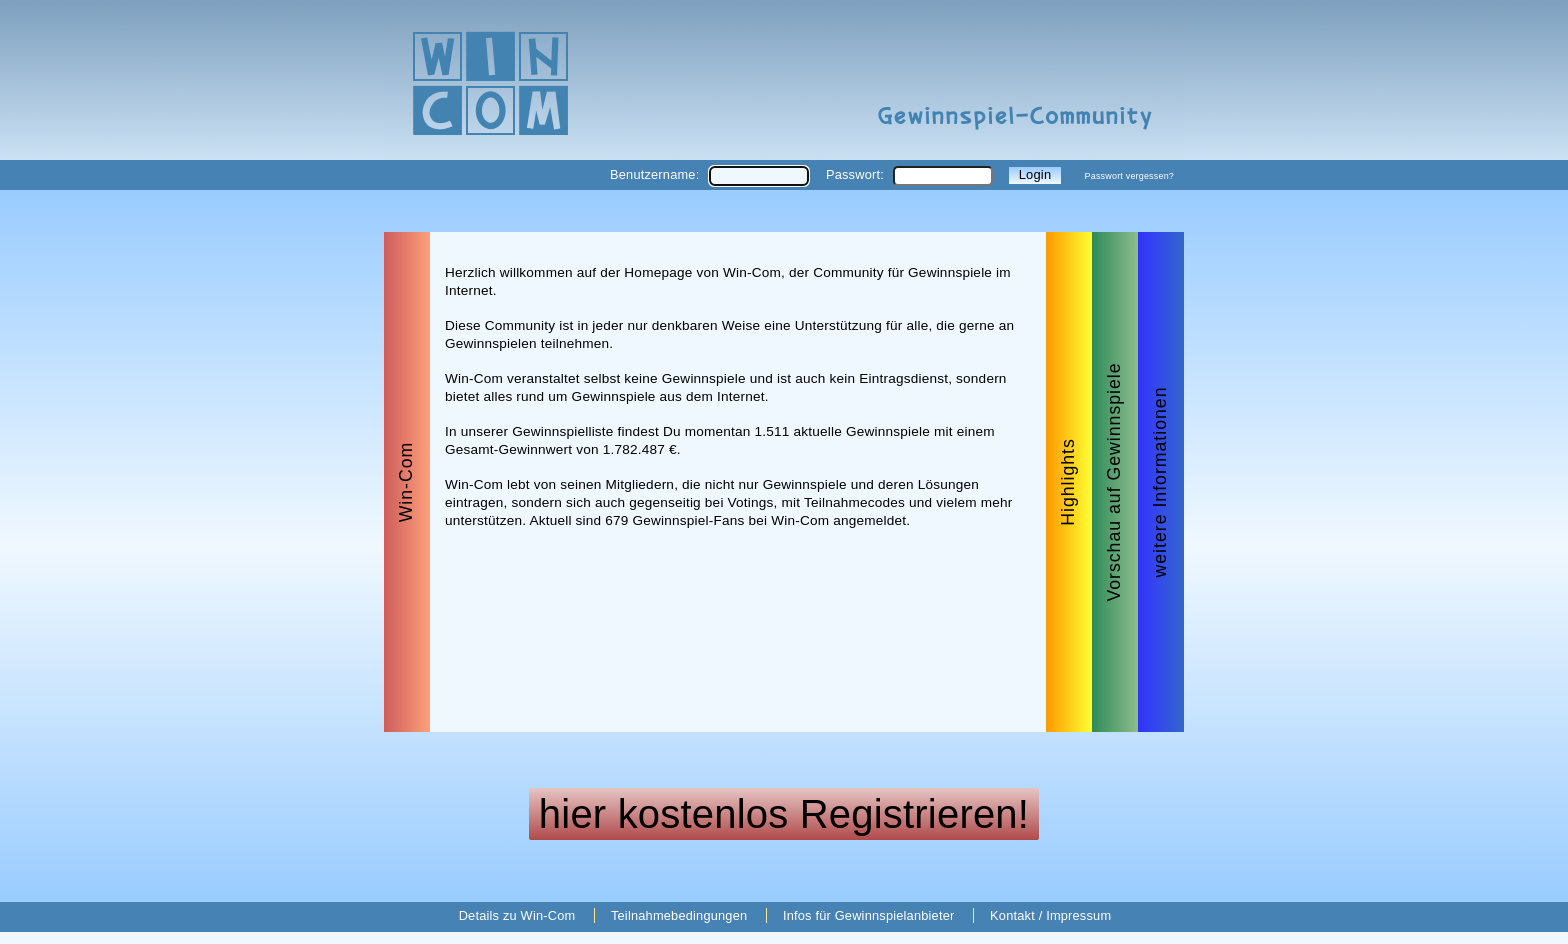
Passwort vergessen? (1129, 176)
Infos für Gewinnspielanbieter (869, 915)
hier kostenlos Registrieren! (784, 814)
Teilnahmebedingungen (679, 915)
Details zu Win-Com (517, 915)
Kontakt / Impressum (1050, 915)
